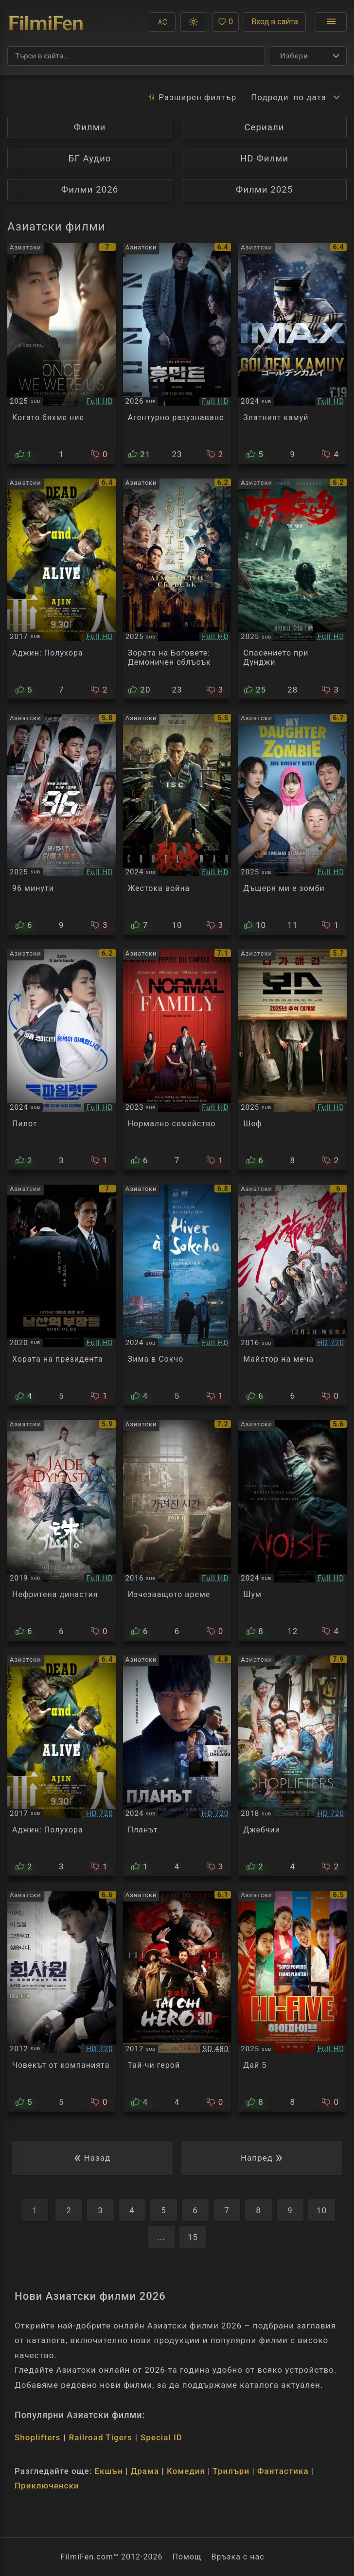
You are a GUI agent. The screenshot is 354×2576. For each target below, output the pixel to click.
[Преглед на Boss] (292, 1059)
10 (322, 2210)
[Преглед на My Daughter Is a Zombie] (292, 824)
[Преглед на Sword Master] (292, 1295)
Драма (145, 2471)
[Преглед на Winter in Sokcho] (177, 1295)
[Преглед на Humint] (177, 353)
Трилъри (230, 2471)
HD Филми (264, 158)
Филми (90, 127)
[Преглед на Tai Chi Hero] (177, 2001)
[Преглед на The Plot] (177, 1765)
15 (193, 2237)
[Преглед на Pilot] (61, 1059)
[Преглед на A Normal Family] (177, 1059)
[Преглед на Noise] (292, 1530)
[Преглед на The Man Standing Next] (61, 1295)
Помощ (187, 2556)
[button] (162, 22)
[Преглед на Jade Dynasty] (61, 1530)
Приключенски (47, 2485)
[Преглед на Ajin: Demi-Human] (61, 589)
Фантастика (283, 2471)
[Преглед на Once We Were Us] (61, 353)
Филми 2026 (90, 189)
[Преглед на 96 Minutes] (61, 824)
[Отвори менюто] (331, 22)
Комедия (186, 2471)
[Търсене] (136, 56)
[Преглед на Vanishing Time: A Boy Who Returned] (177, 1530)
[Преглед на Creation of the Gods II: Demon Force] (177, 589)
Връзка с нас (237, 2556)
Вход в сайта (274, 21)
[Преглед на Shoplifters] (292, 1765)
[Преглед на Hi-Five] (292, 2001)
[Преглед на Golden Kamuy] (292, 353)
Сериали (264, 127)
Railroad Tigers (100, 2437)
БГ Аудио (90, 158)
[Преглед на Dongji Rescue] (292, 589)
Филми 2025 (264, 189)
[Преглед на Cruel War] (177, 824)
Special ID (161, 2437)
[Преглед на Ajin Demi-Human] (61, 1765)
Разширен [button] (191, 97)
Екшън (108, 2471)
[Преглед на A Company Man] (61, 2001)
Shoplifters (37, 2437)
